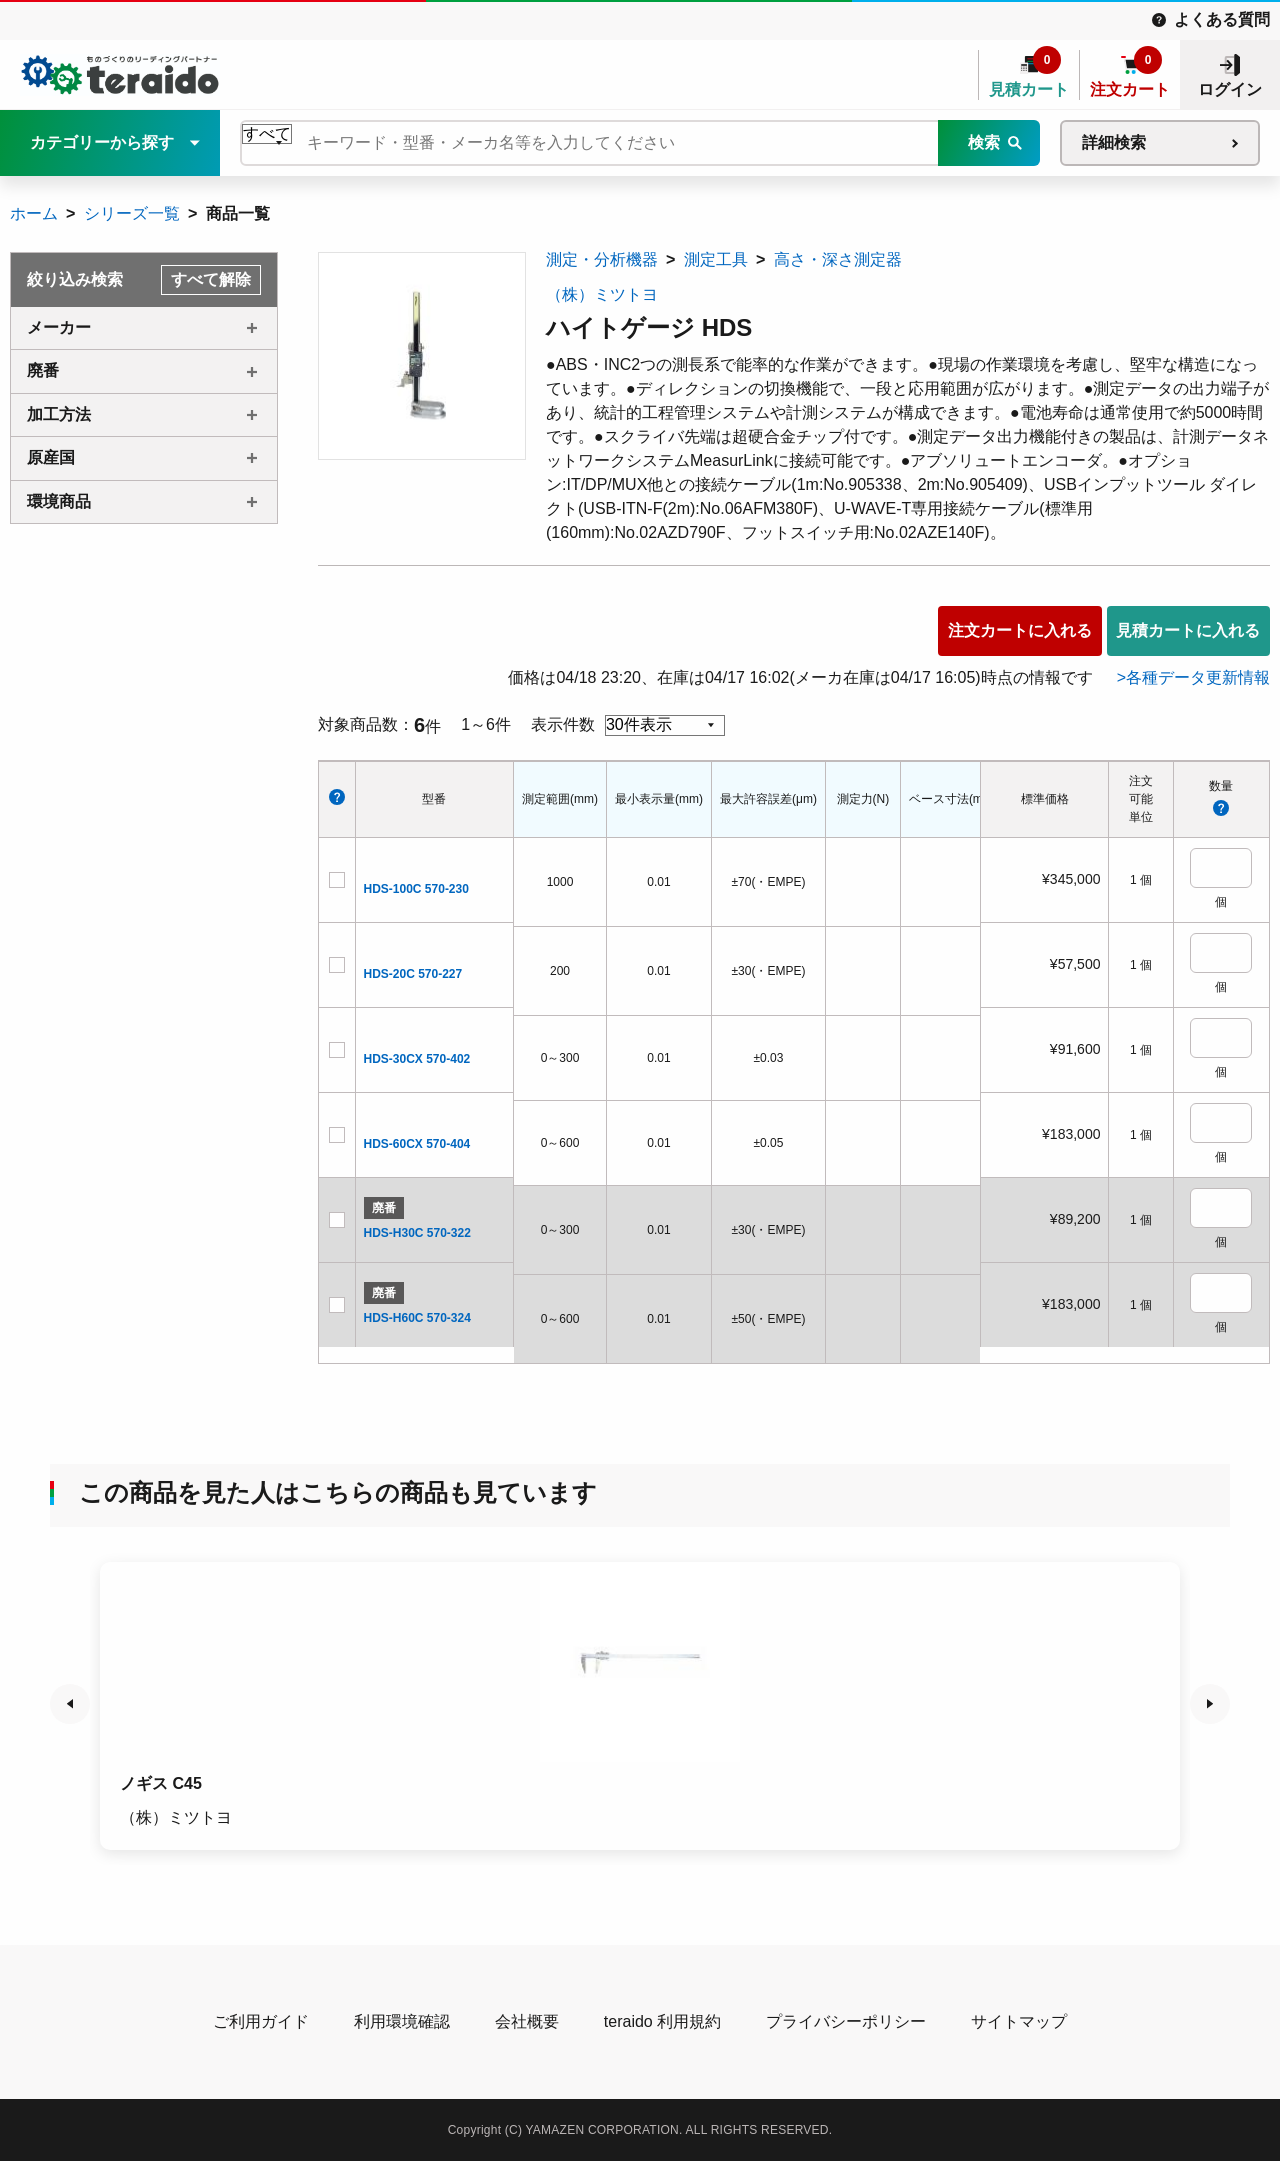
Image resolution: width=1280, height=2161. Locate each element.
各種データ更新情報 (1198, 677)
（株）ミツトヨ (602, 294)
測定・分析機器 (602, 259)
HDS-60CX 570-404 (417, 1144)
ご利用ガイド (261, 2021)
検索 (984, 142)
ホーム (34, 213)
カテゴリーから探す (102, 142)
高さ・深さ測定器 (838, 259)
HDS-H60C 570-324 (417, 1318)
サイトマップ (1019, 2021)
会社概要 (527, 2021)
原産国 (51, 457)
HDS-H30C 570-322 (417, 1233)
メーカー (59, 327)
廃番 (43, 370)
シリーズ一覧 (132, 213)
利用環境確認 (402, 2021)
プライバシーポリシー (846, 2021)
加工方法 (59, 414)
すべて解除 (211, 279)
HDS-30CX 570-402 (417, 1059)
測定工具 (716, 259)
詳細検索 (1114, 142)
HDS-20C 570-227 (413, 974)
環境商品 (59, 501)
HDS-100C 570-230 (416, 889)
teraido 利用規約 (662, 2021)
